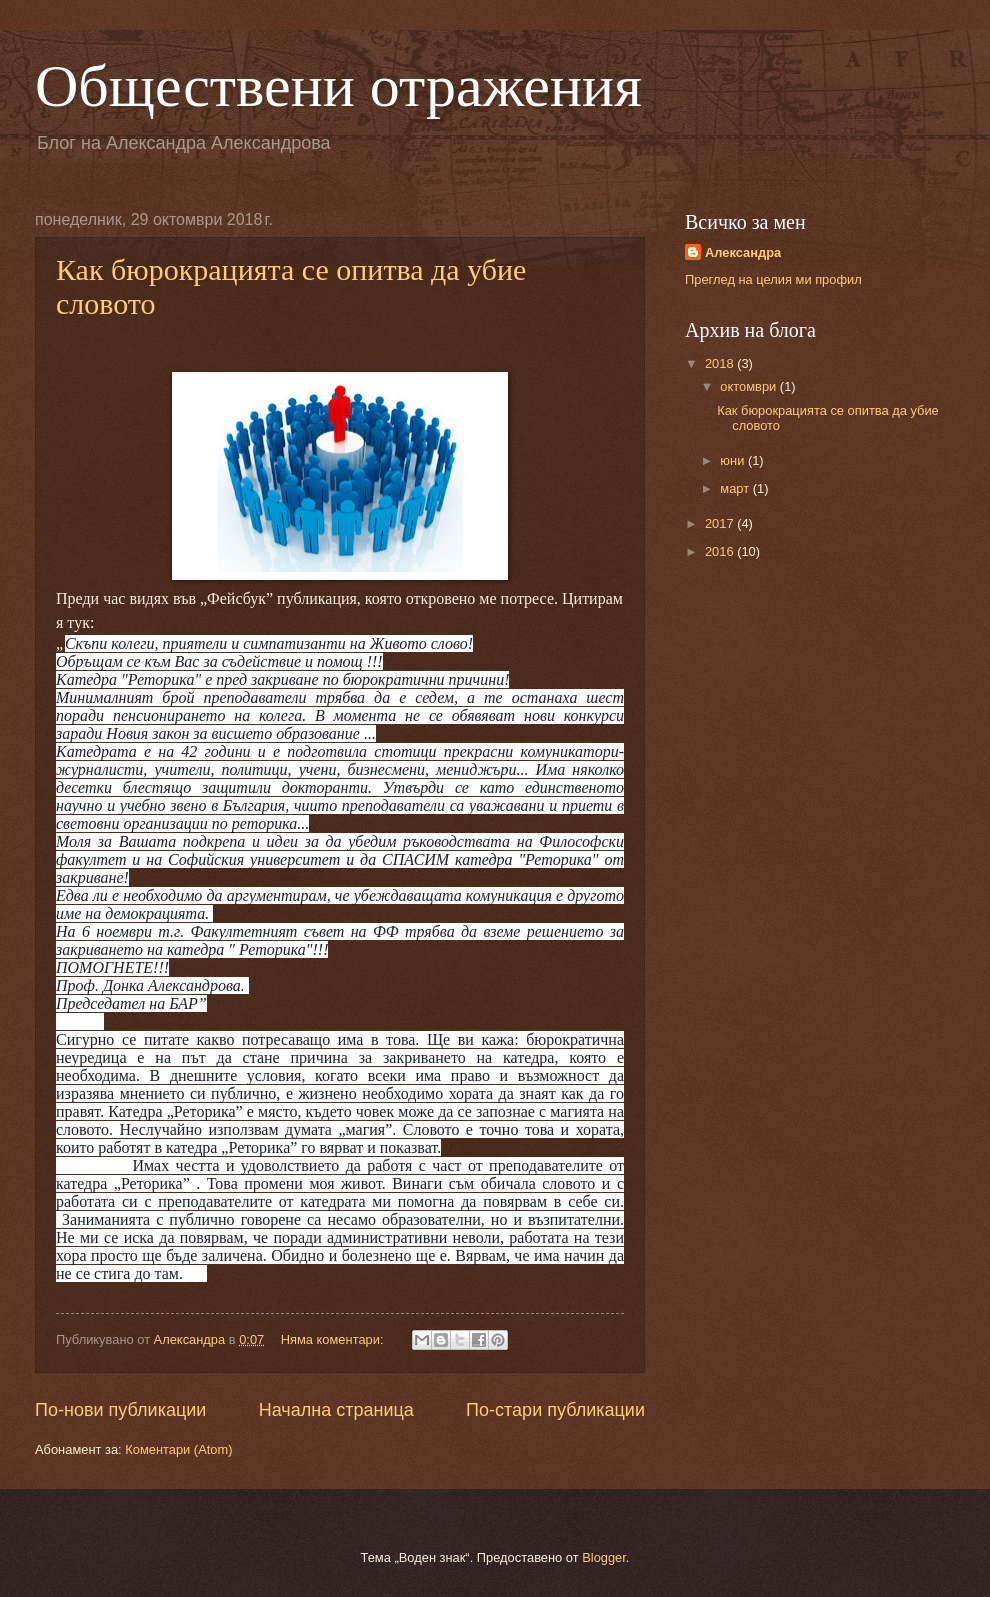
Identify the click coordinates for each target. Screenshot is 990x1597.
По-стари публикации (555, 1410)
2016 (721, 551)
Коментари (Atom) (178, 1449)
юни (734, 460)
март (736, 488)
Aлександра (743, 252)
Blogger (604, 1557)
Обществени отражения (338, 86)
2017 (721, 523)
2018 (721, 363)
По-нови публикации (120, 1410)
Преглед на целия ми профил (773, 279)
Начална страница (336, 1410)
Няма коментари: (334, 1339)
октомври (749, 386)
